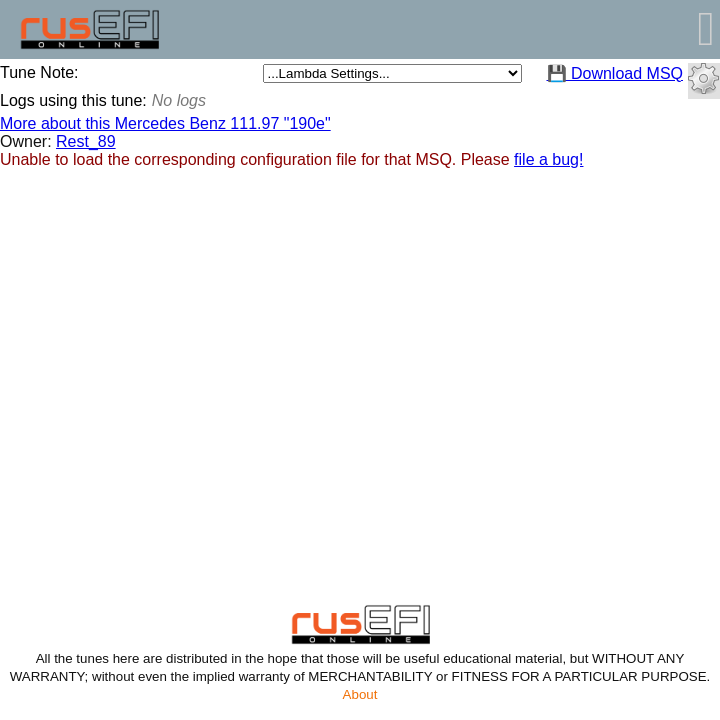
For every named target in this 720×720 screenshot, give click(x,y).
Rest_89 (86, 141)
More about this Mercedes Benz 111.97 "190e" (165, 123)
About (360, 694)
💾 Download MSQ (615, 73)
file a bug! (548, 159)
